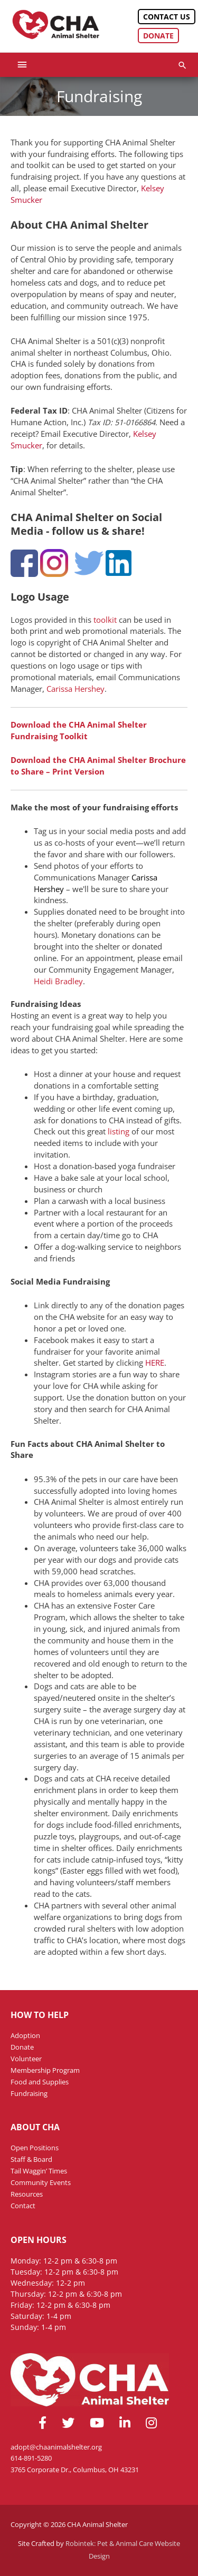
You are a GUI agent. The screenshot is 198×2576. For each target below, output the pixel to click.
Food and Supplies (40, 2082)
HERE (154, 1362)
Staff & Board (31, 2159)
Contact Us (166, 17)
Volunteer (26, 2058)
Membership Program (45, 2070)
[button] (182, 65)
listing (118, 1131)
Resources (27, 2194)
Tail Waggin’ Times (39, 2171)
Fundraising (29, 2093)
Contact (23, 2205)
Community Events (41, 2182)
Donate (158, 36)
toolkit (105, 619)
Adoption (25, 2035)
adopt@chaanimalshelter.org (56, 2447)
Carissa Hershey (75, 688)
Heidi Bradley (58, 981)
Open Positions (35, 2147)
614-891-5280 (31, 2458)
